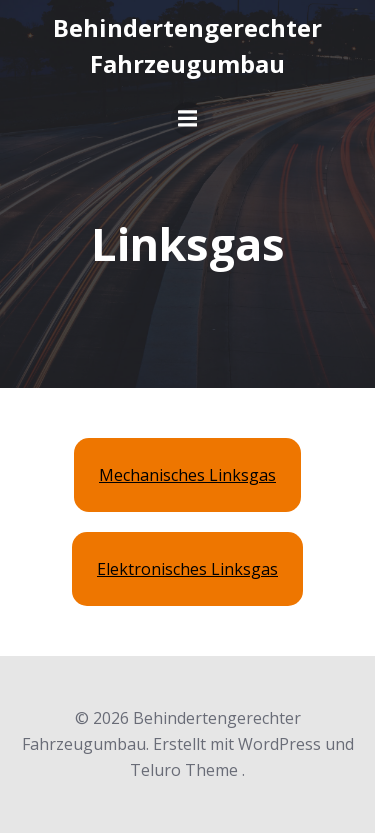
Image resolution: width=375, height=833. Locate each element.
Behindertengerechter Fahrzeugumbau (187, 45)
